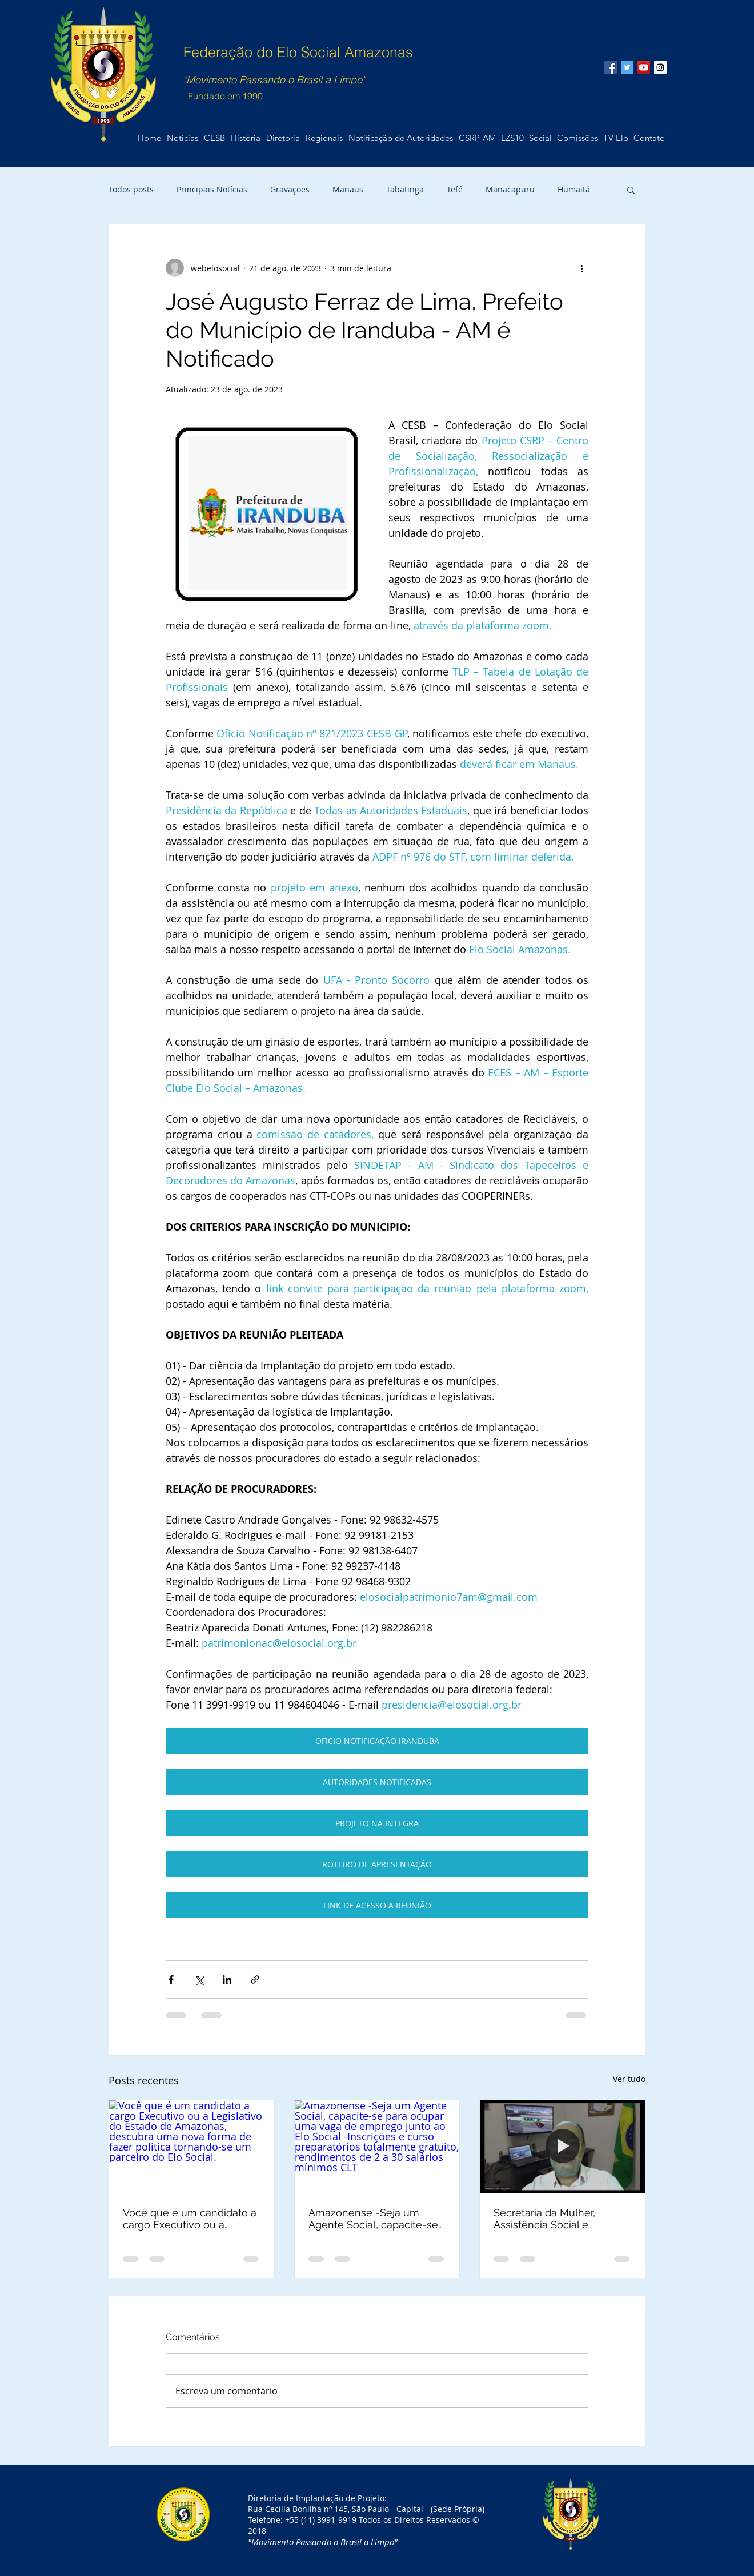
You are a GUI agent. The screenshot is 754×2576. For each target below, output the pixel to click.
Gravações (290, 189)
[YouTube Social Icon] (643, 67)
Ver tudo (629, 2078)
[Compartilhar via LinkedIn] (227, 1979)
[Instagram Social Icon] (660, 67)
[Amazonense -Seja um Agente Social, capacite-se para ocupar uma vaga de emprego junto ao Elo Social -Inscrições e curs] (377, 2146)
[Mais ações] (581, 268)
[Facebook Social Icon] (610, 67)
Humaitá (574, 189)
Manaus (347, 189)
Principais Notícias (212, 189)
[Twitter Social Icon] (627, 67)
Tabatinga (405, 189)
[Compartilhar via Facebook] (171, 1979)
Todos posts (131, 189)
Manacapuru (510, 189)
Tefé (455, 189)
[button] (649, 138)
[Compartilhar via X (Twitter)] (199, 1979)
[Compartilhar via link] (255, 1979)
